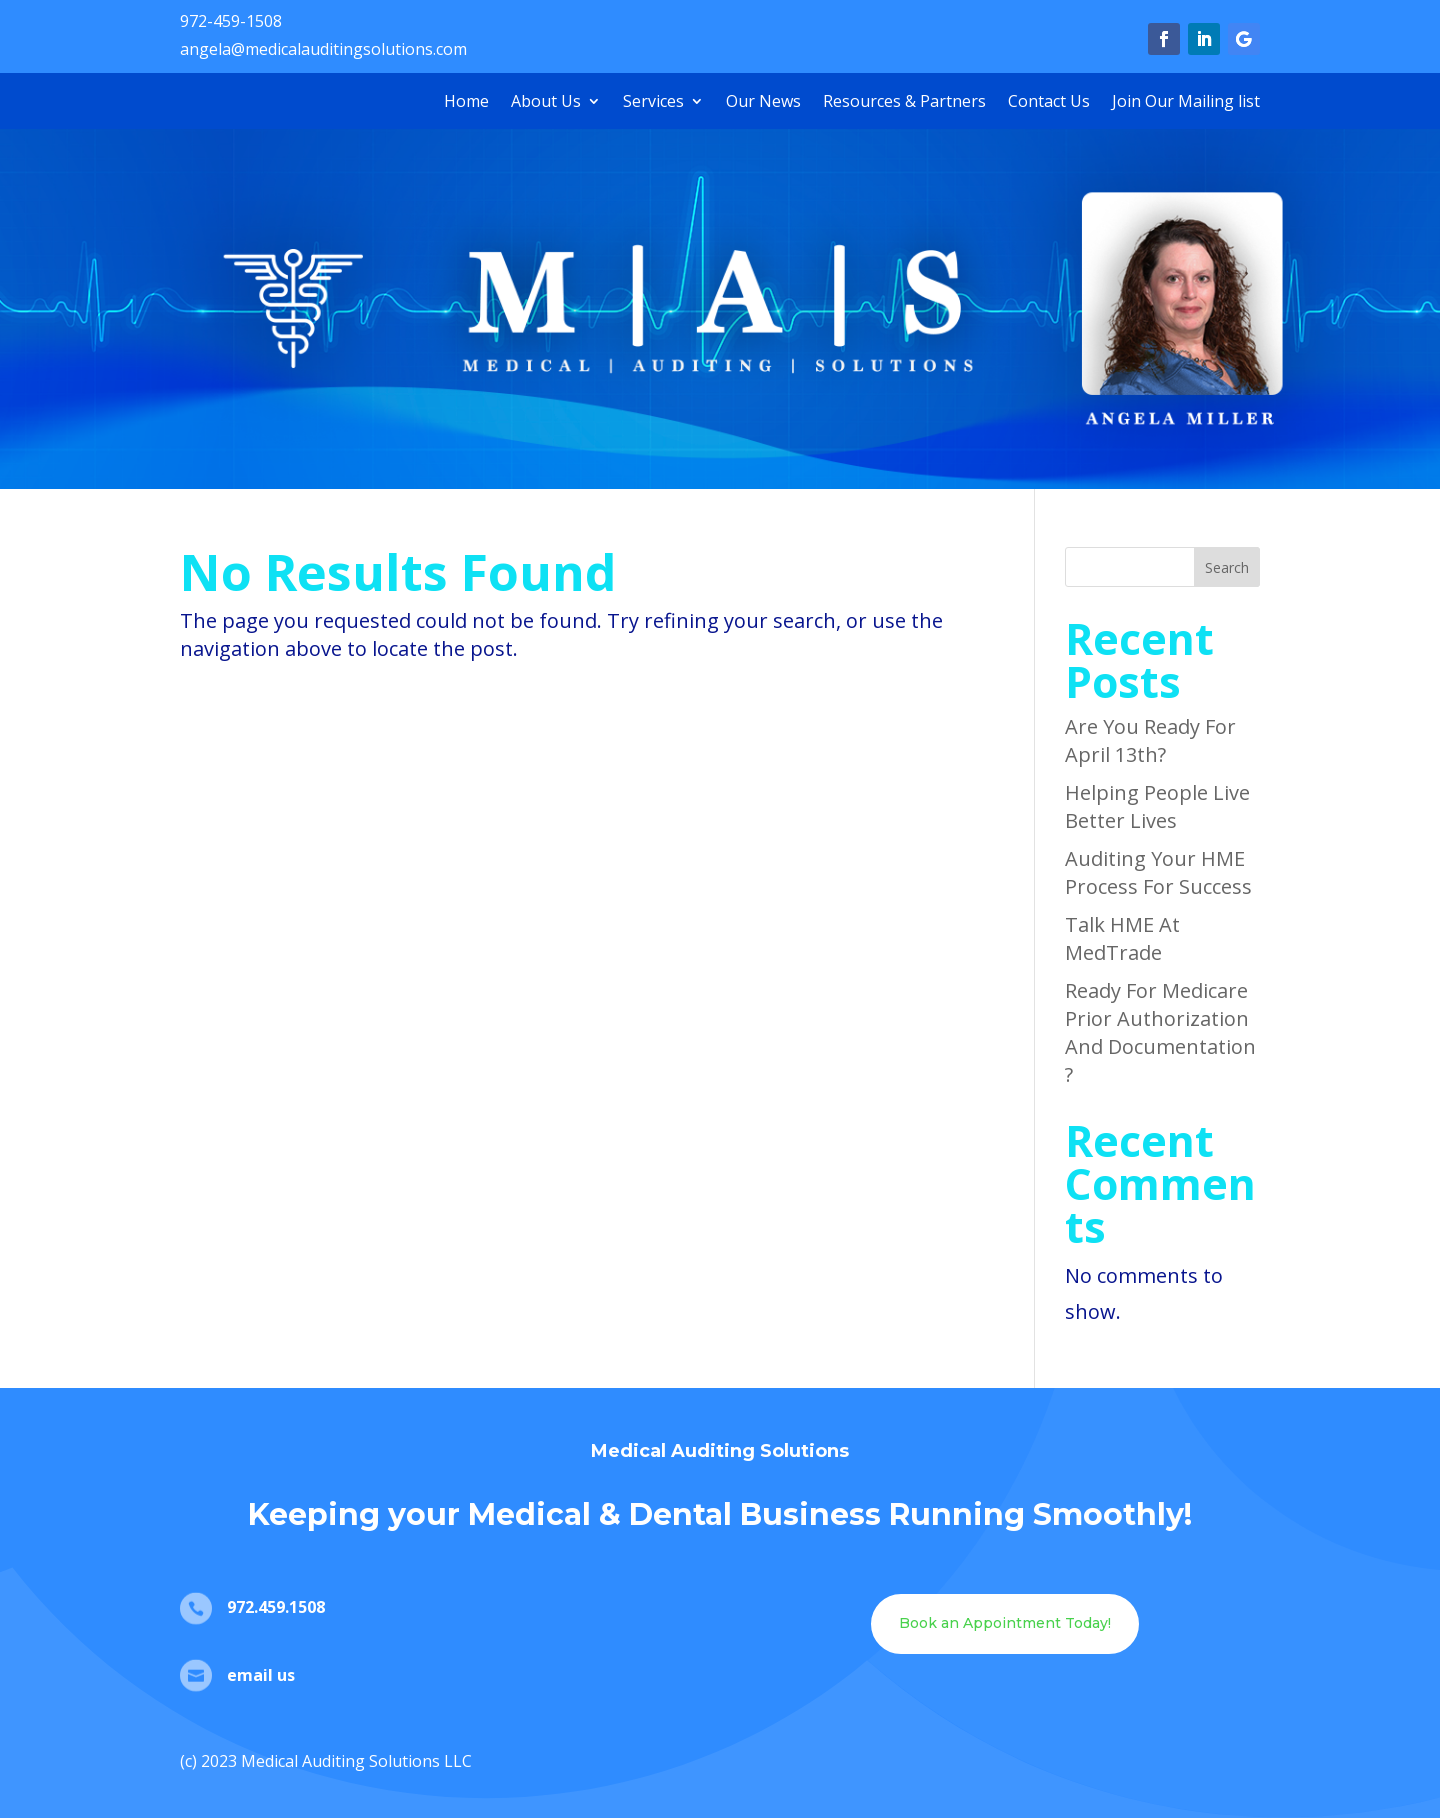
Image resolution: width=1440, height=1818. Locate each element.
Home (466, 103)
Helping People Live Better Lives (1157, 806)
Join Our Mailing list (1186, 103)
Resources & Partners (904, 103)
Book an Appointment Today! (1005, 1623)
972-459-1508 (231, 21)
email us (261, 1675)
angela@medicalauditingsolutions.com (323, 49)
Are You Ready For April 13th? (1150, 740)
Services (653, 103)
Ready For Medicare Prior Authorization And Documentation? (1160, 1032)
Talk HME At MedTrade (1122, 938)
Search (1227, 567)
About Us (546, 103)
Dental (680, 1514)
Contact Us (1049, 103)
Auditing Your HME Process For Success (1158, 872)
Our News (763, 103)
